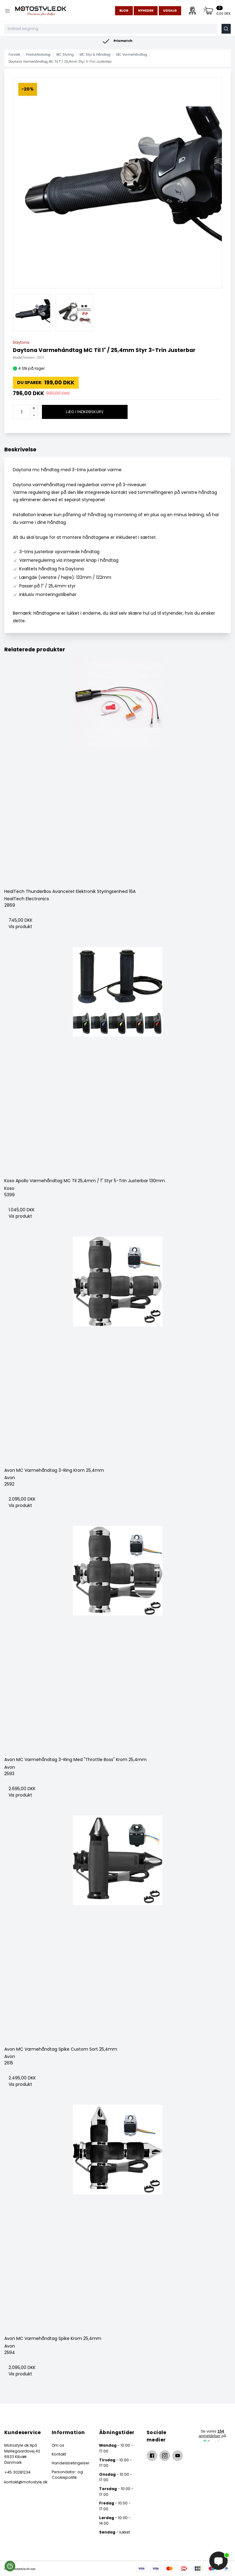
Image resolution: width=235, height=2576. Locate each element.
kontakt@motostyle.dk (22, 2482)
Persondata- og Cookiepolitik (67, 2474)
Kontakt (59, 2454)
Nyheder (145, 10)
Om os (58, 2445)
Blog (124, 10)
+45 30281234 (17, 2472)
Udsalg (170, 10)
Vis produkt (20, 926)
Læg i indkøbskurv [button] (84, 411)
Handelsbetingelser (70, 2463)
